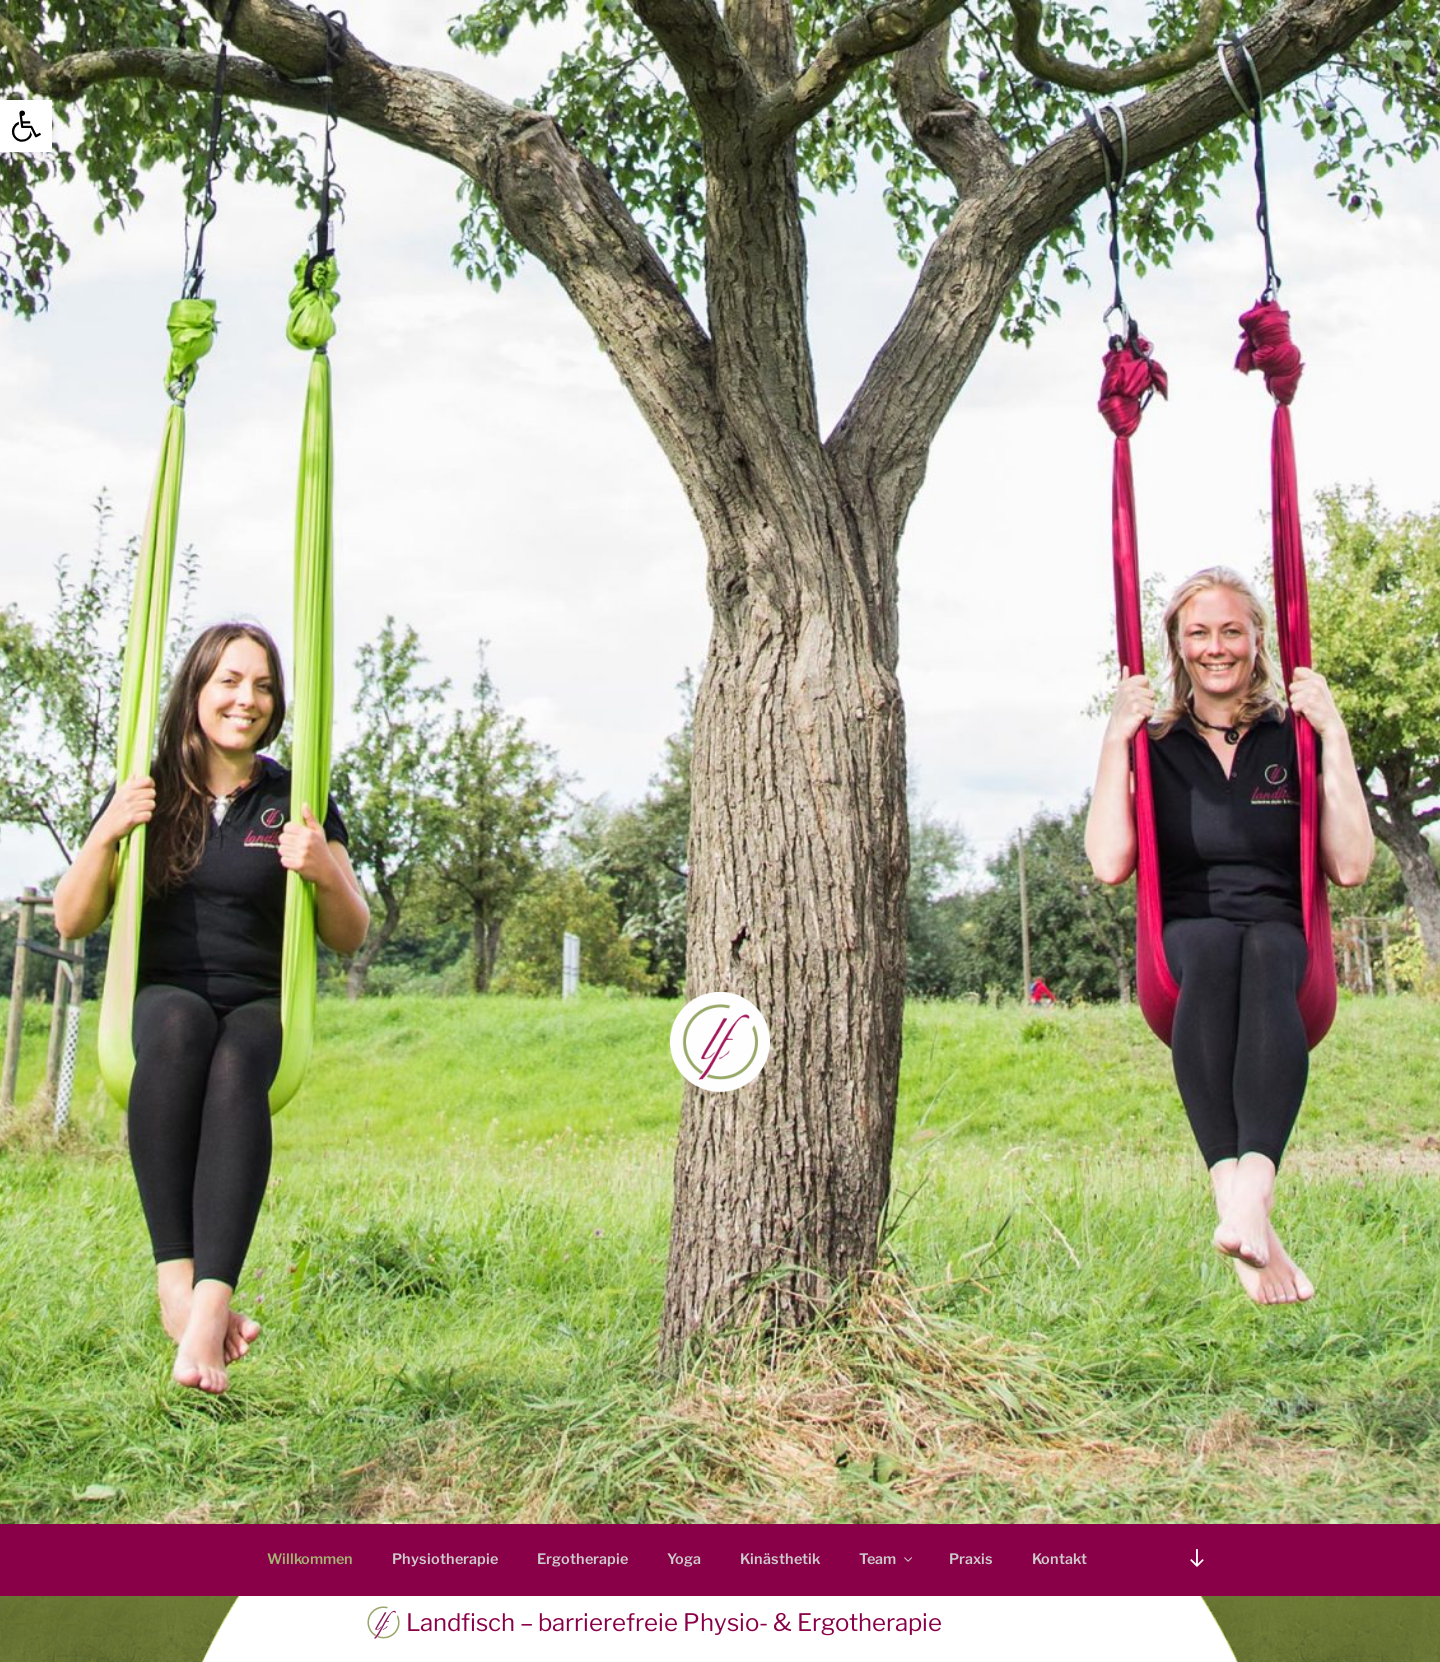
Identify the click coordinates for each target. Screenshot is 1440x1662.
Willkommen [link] (310, 1559)
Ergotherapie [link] (582, 1559)
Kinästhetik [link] (780, 1559)
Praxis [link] (971, 1559)
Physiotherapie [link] (445, 1559)
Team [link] (887, 1559)
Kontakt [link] (1059, 1559)
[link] (26, 126)
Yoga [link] (684, 1559)
